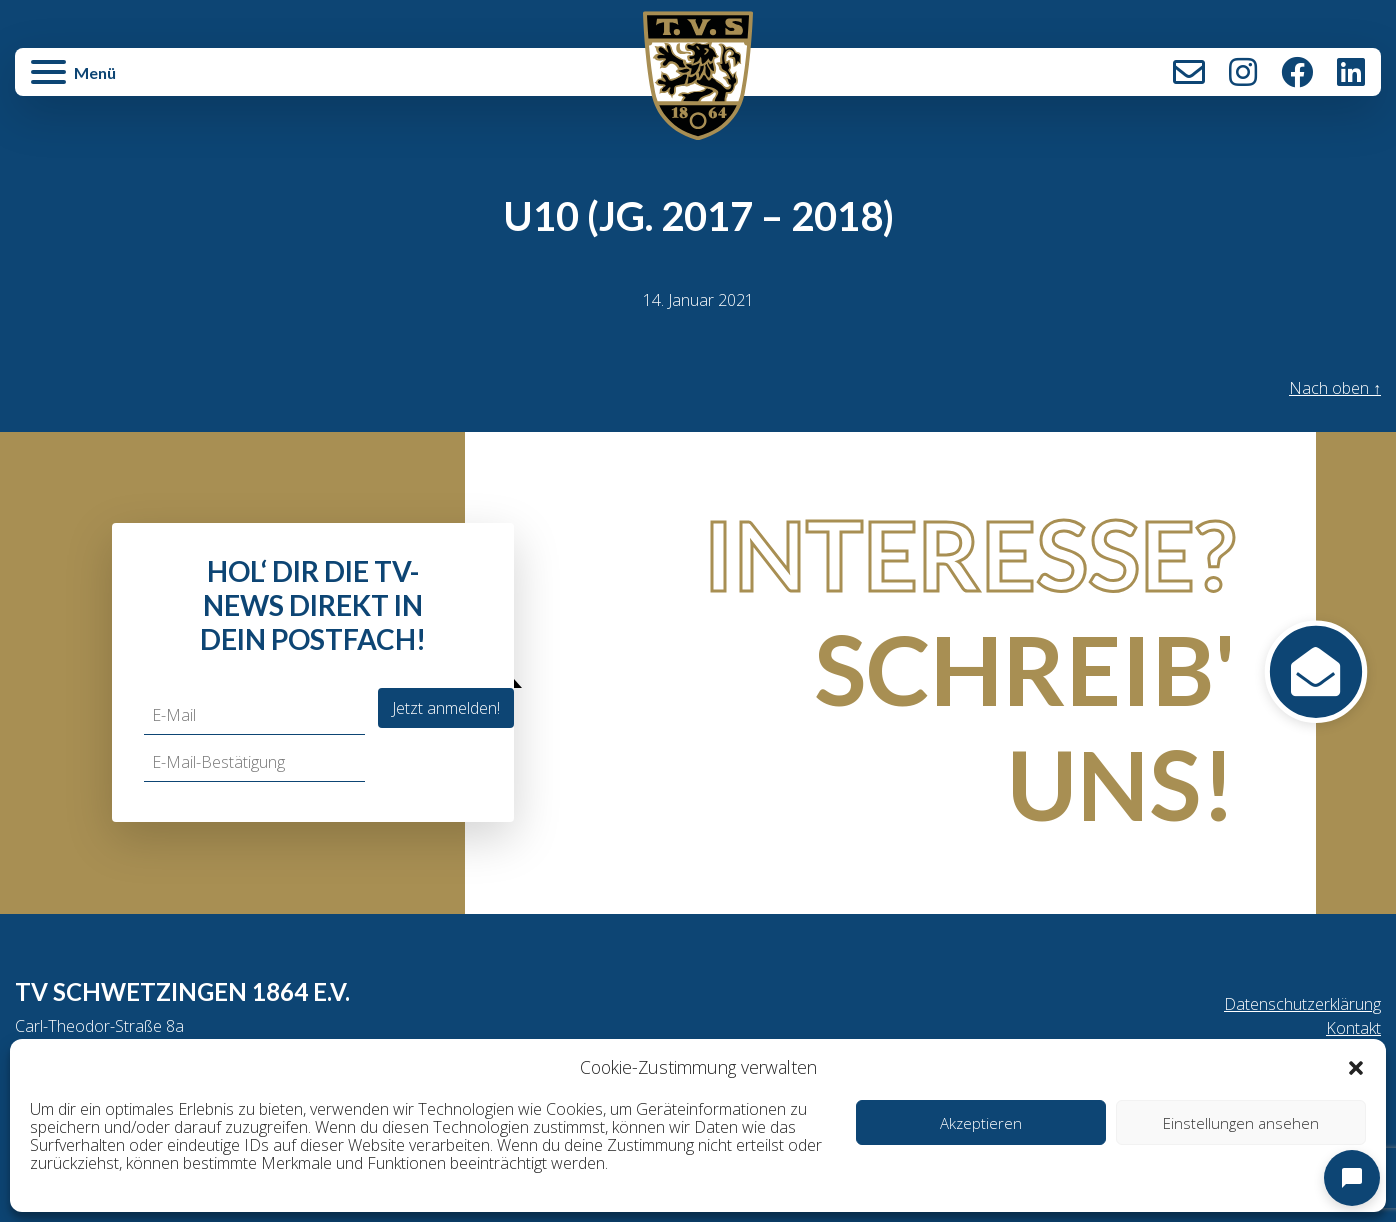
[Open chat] (1352, 1178)
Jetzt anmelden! (446, 708)
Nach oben (1335, 388)
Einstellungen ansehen (1241, 1123)
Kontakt (1189, 72)
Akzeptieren (981, 1123)
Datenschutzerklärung (1302, 1004)
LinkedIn (1351, 72)
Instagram (1243, 72)
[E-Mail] (254, 715)
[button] (1356, 1067)
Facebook (1297, 72)
